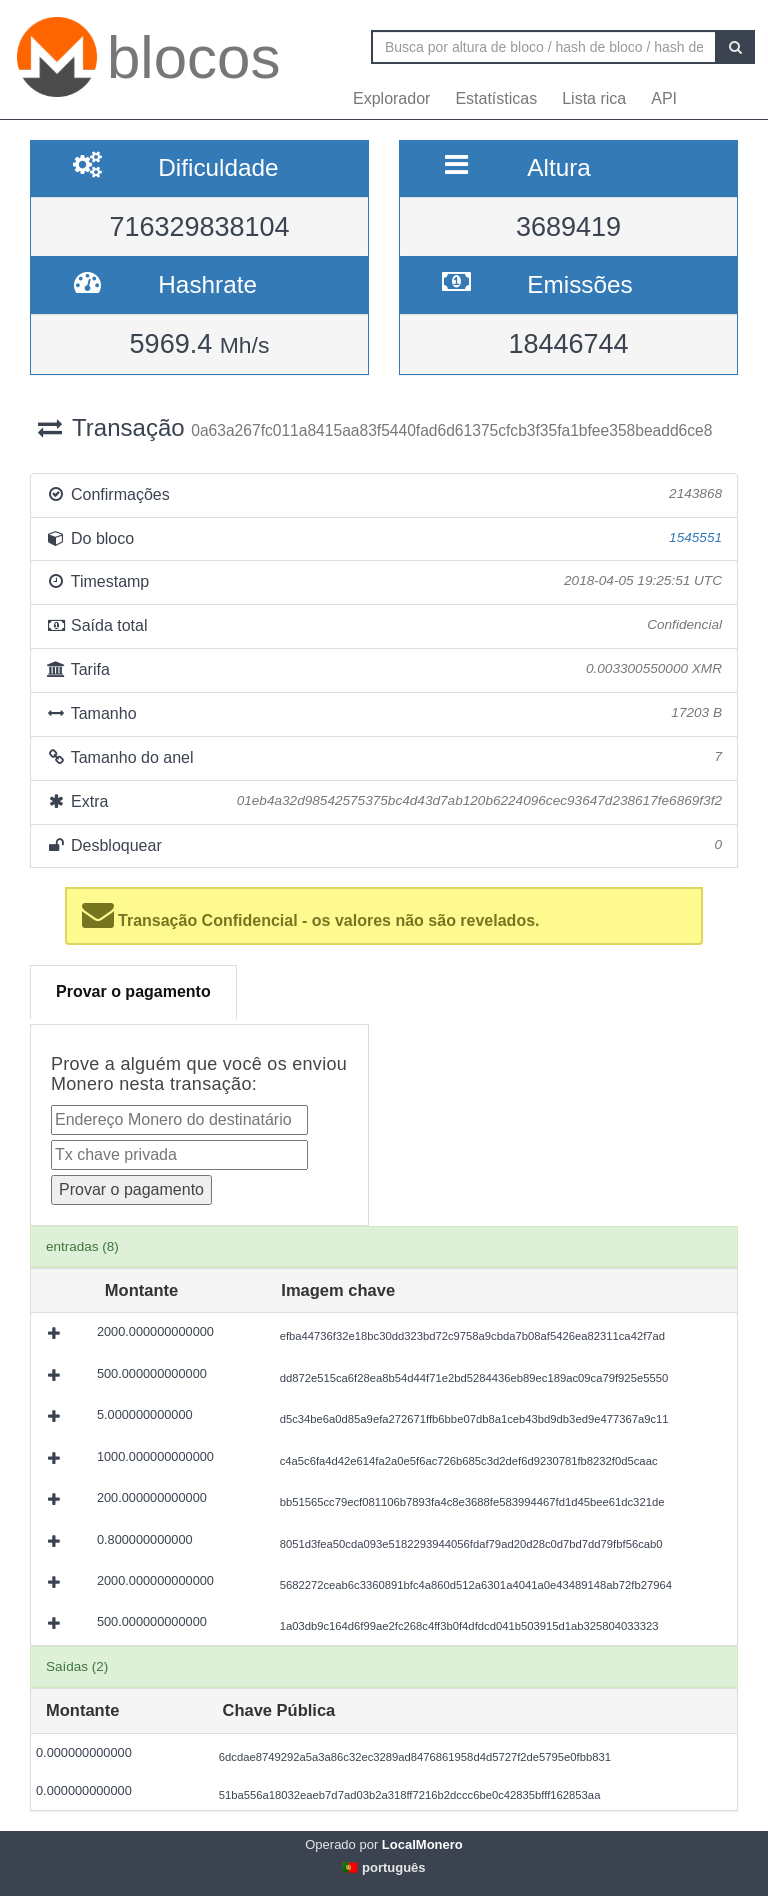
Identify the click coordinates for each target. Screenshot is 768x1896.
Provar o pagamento (133, 991)
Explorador (391, 98)
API (664, 98)
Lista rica (594, 98)
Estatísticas (496, 98)
